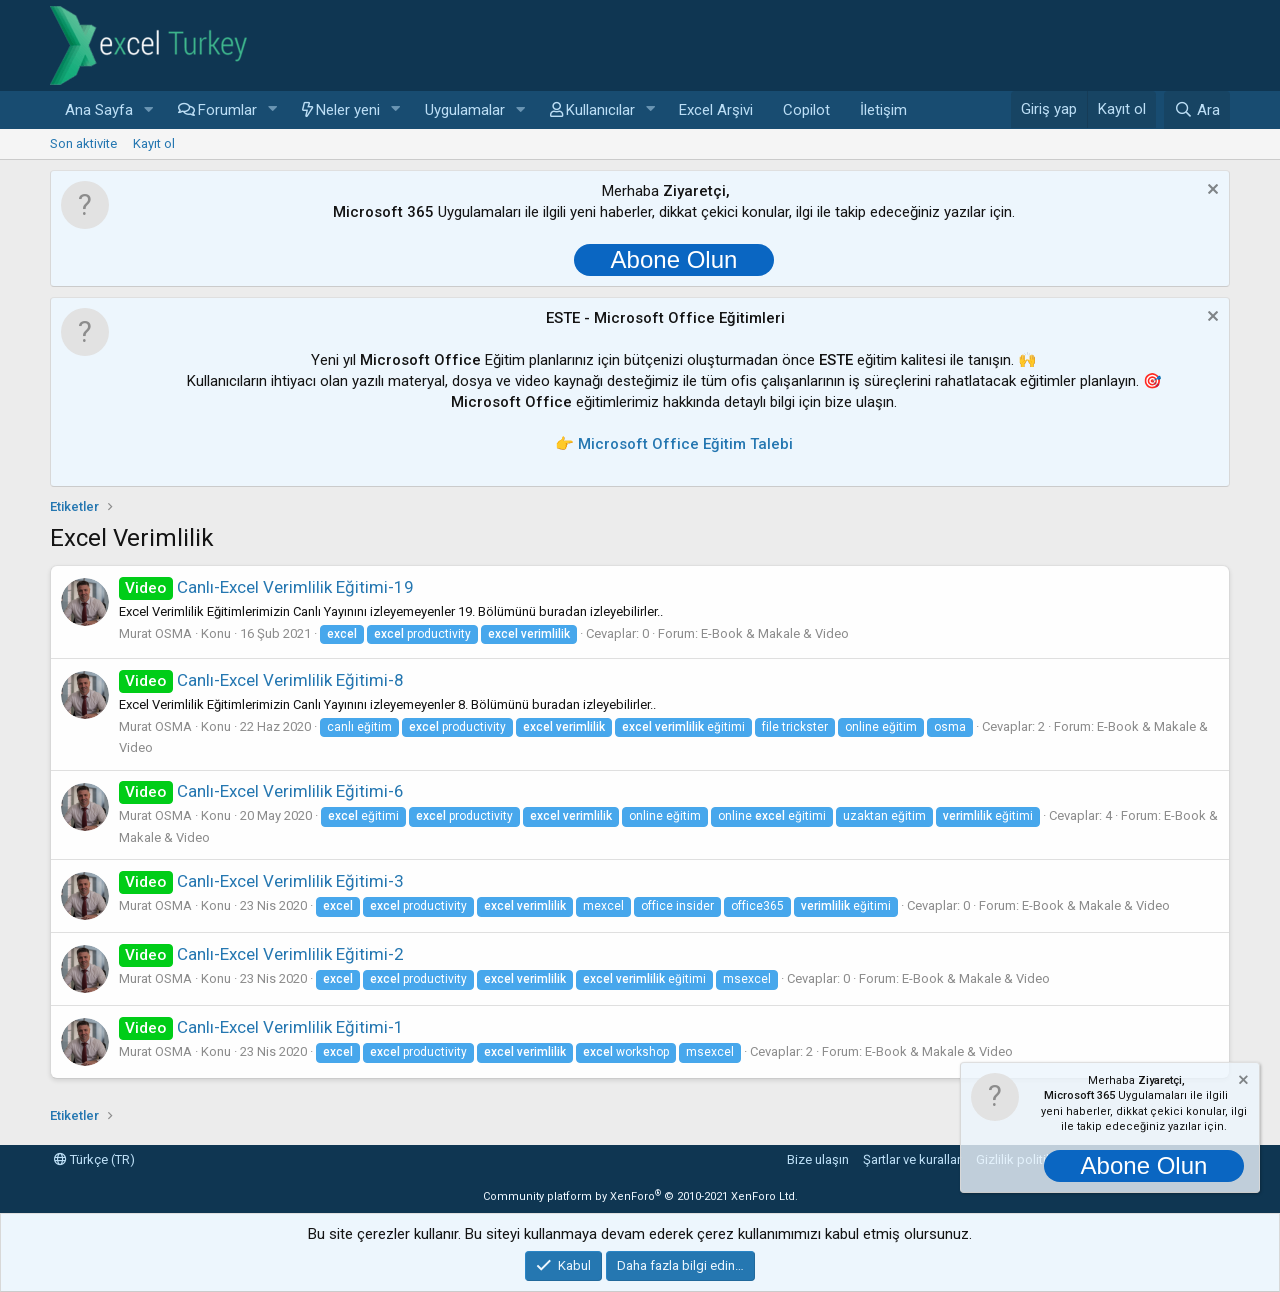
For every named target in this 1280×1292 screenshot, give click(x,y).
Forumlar (227, 110)
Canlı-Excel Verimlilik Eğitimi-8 (261, 680)
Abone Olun (674, 259)
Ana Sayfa (99, 110)
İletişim (883, 110)
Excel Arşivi (716, 110)
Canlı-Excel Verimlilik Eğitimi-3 (261, 881)
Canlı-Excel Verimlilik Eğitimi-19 (266, 587)
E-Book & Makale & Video (775, 633)
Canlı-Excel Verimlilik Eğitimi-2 (261, 954)
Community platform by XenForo (640, 1196)
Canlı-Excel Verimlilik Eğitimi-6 (261, 791)
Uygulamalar (465, 110)
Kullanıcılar (600, 110)
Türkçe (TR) (94, 1159)
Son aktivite (83, 143)
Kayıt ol (154, 143)
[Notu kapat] (1210, 191)
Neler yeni (348, 110)
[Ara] (1197, 110)
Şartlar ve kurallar (912, 1159)
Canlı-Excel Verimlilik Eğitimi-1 (261, 1027)
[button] (149, 110)
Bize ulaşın (818, 1159)
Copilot (806, 110)
